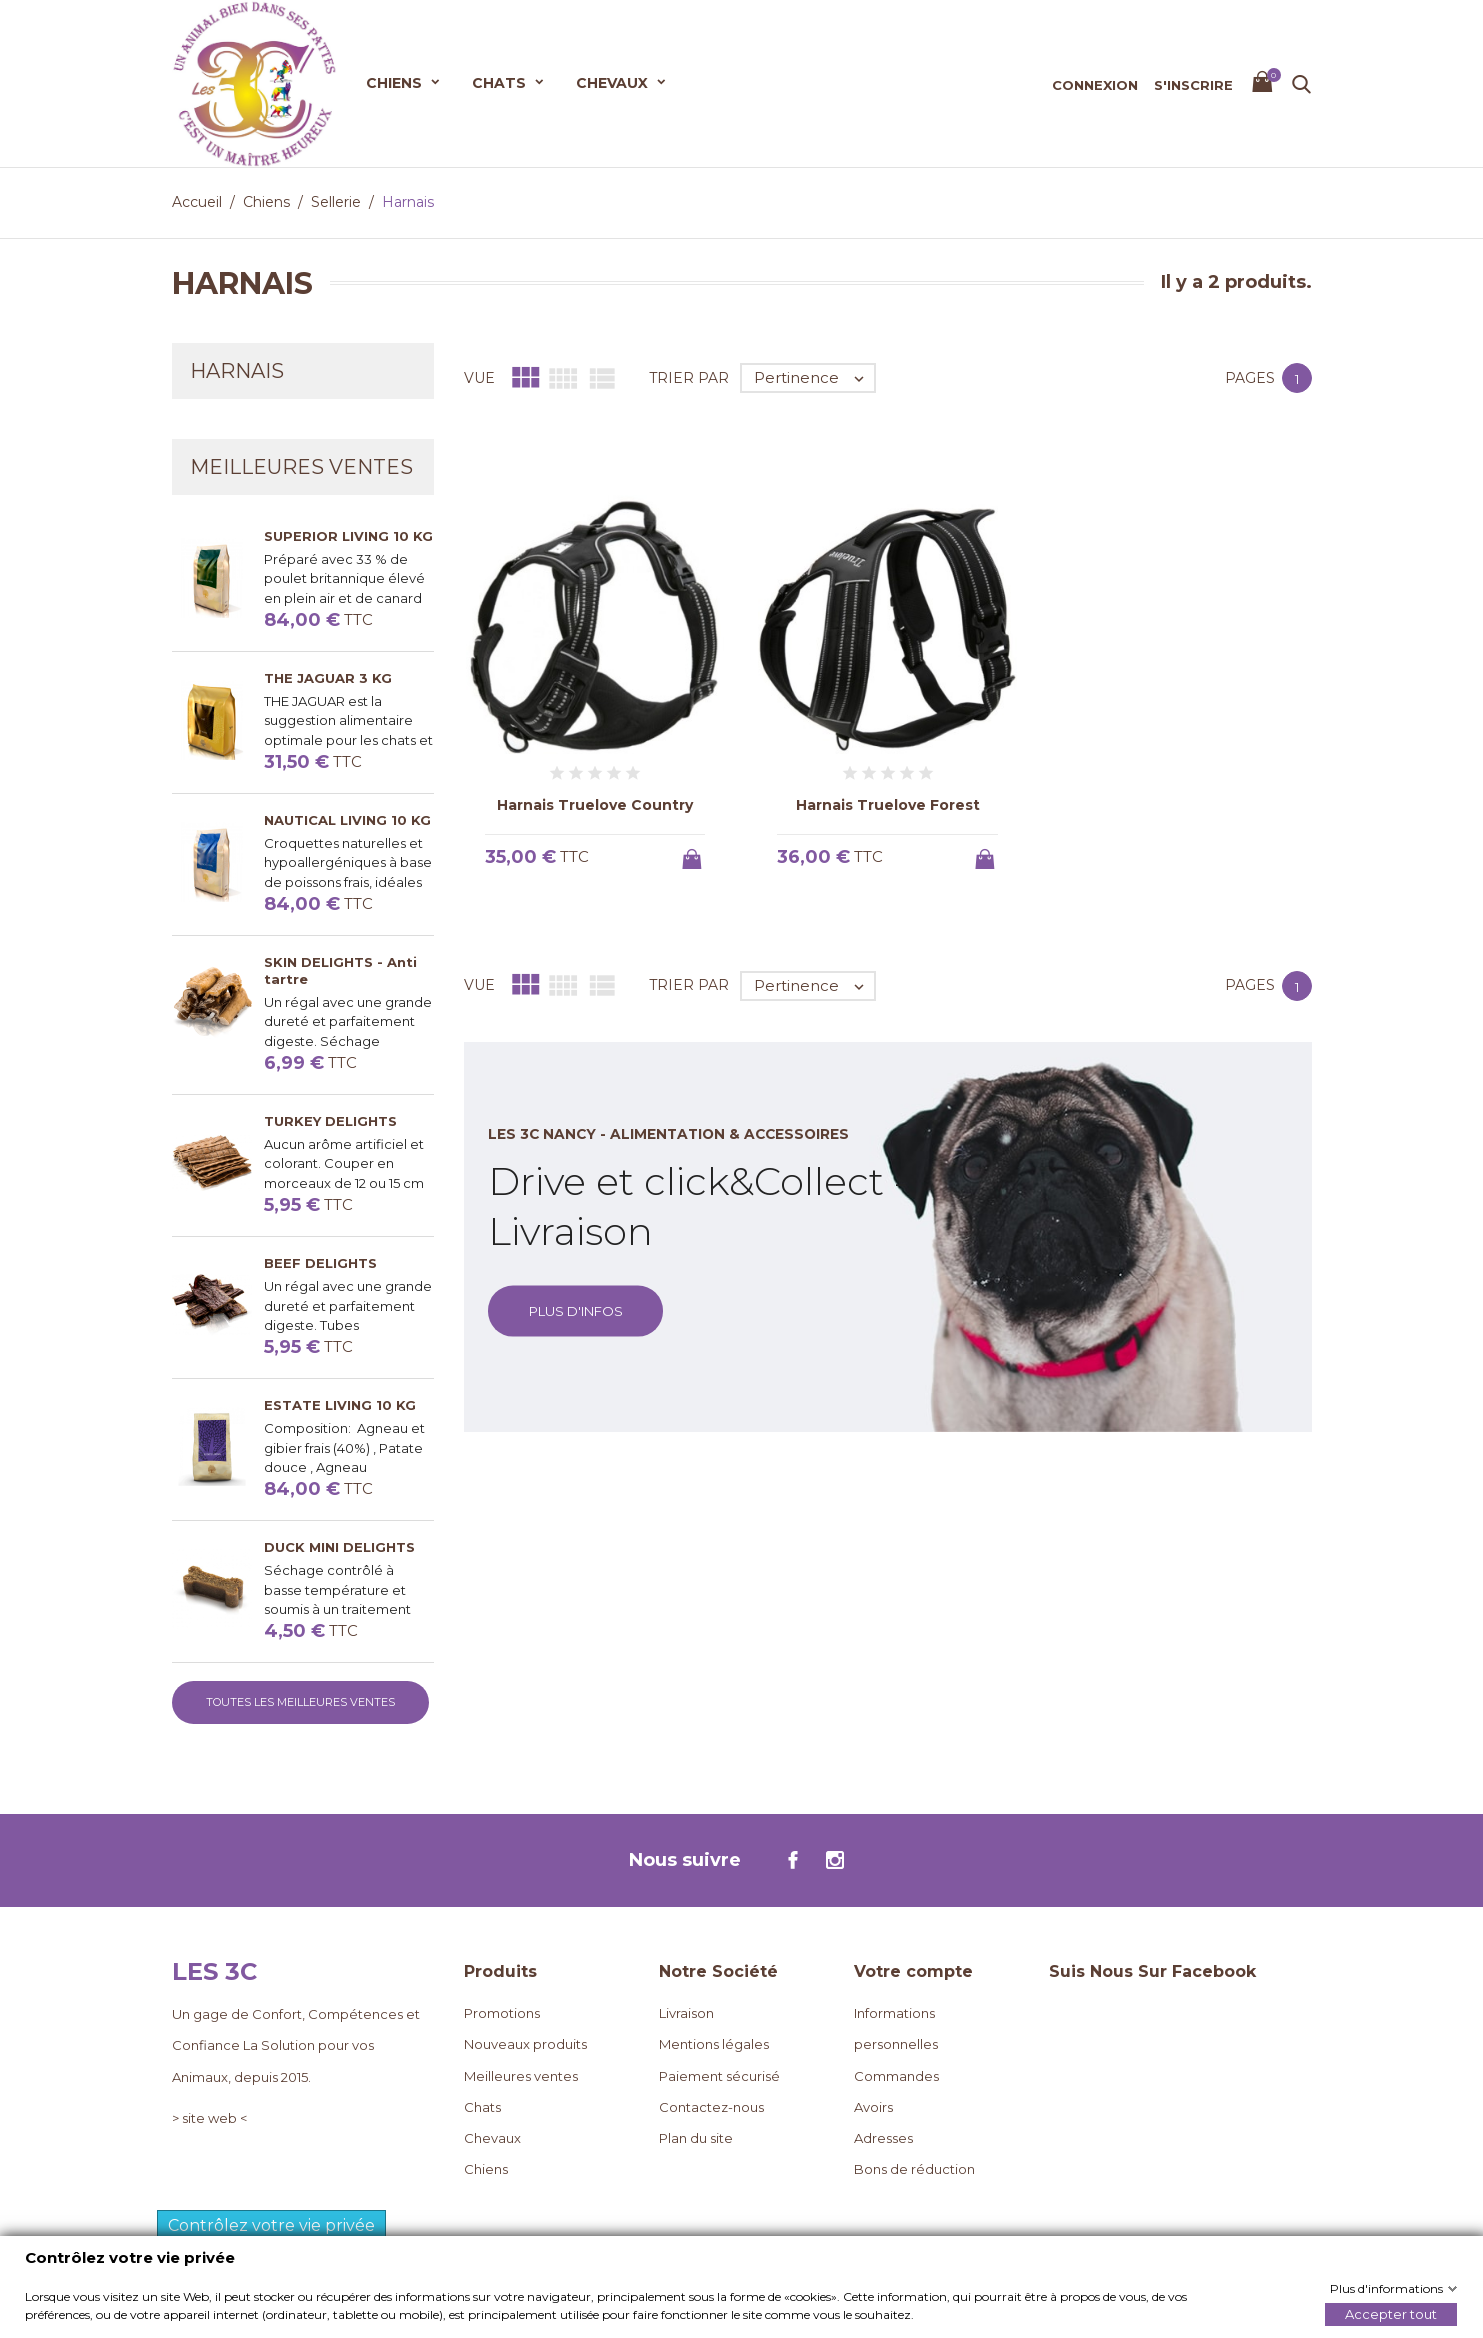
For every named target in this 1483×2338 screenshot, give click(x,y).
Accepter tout (1391, 2313)
